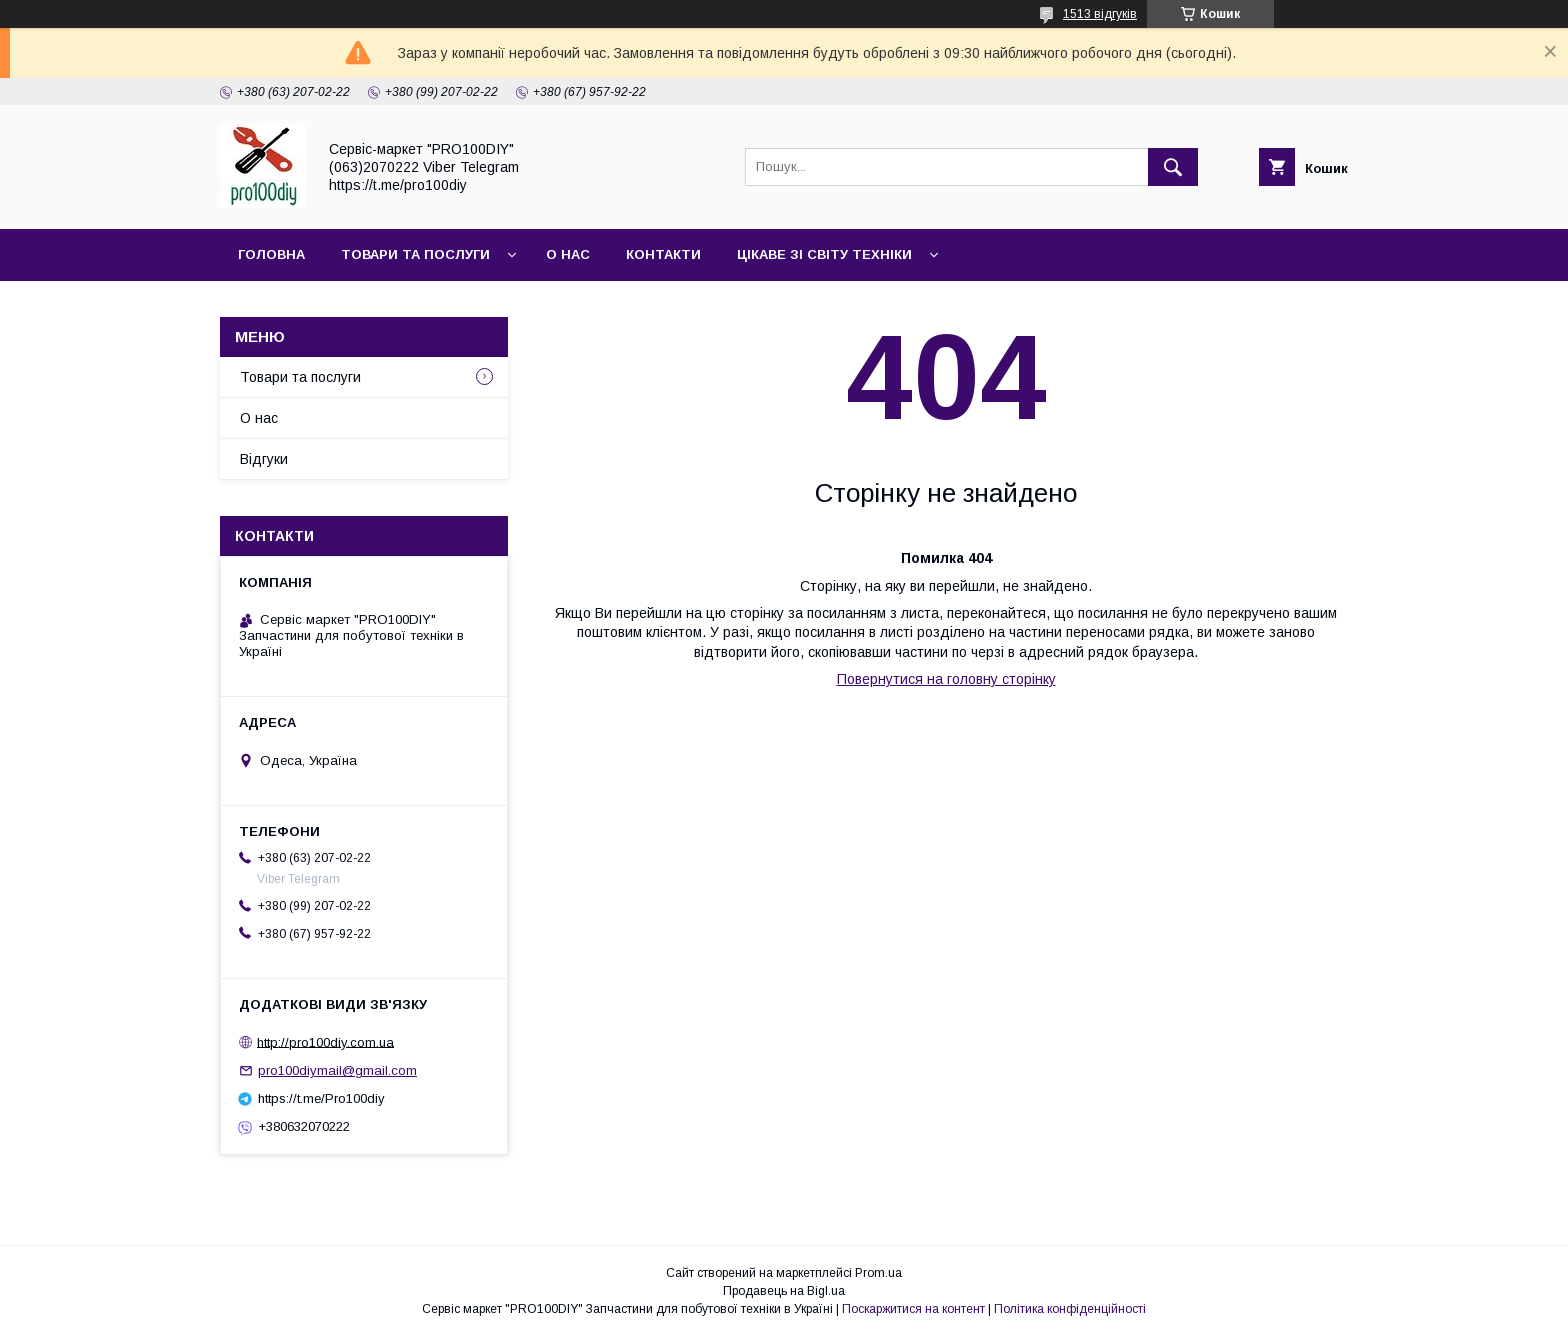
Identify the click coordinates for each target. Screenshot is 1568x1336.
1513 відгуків (1100, 14)
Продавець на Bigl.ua (784, 1291)
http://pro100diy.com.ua (325, 1041)
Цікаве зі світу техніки (824, 254)
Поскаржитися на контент (913, 1309)
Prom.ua (878, 1273)
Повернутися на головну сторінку (946, 679)
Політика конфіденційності (1070, 1309)
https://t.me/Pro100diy (321, 1098)
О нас (568, 254)
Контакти (663, 254)
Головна (271, 254)
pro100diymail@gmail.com (337, 1070)
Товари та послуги (415, 254)
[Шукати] (1173, 167)
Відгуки (264, 459)
